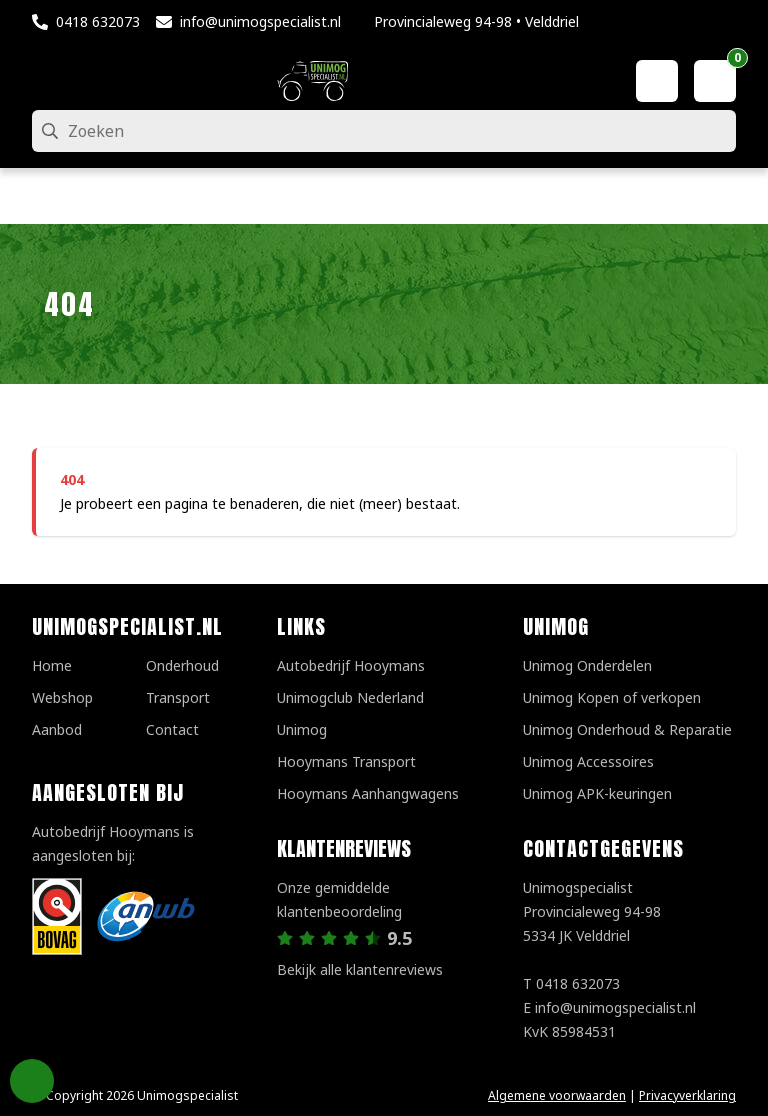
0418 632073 (98, 21)
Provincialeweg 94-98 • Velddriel (476, 21)
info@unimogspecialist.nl (260, 21)
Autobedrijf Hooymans (351, 665)
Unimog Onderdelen (587, 665)
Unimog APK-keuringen (597, 793)
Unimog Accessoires (588, 761)
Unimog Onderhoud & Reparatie (627, 729)
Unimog (302, 729)
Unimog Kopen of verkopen (612, 697)
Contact (172, 729)
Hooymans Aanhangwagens (368, 793)
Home (52, 665)
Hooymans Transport (346, 761)
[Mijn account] (657, 81)
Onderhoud (182, 665)
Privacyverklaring (687, 1095)
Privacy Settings (32, 1081)
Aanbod (57, 729)
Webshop (62, 697)
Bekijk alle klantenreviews (360, 969)
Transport (178, 697)
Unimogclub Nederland (350, 697)
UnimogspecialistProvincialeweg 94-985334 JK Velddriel (592, 911)
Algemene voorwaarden (557, 1095)
